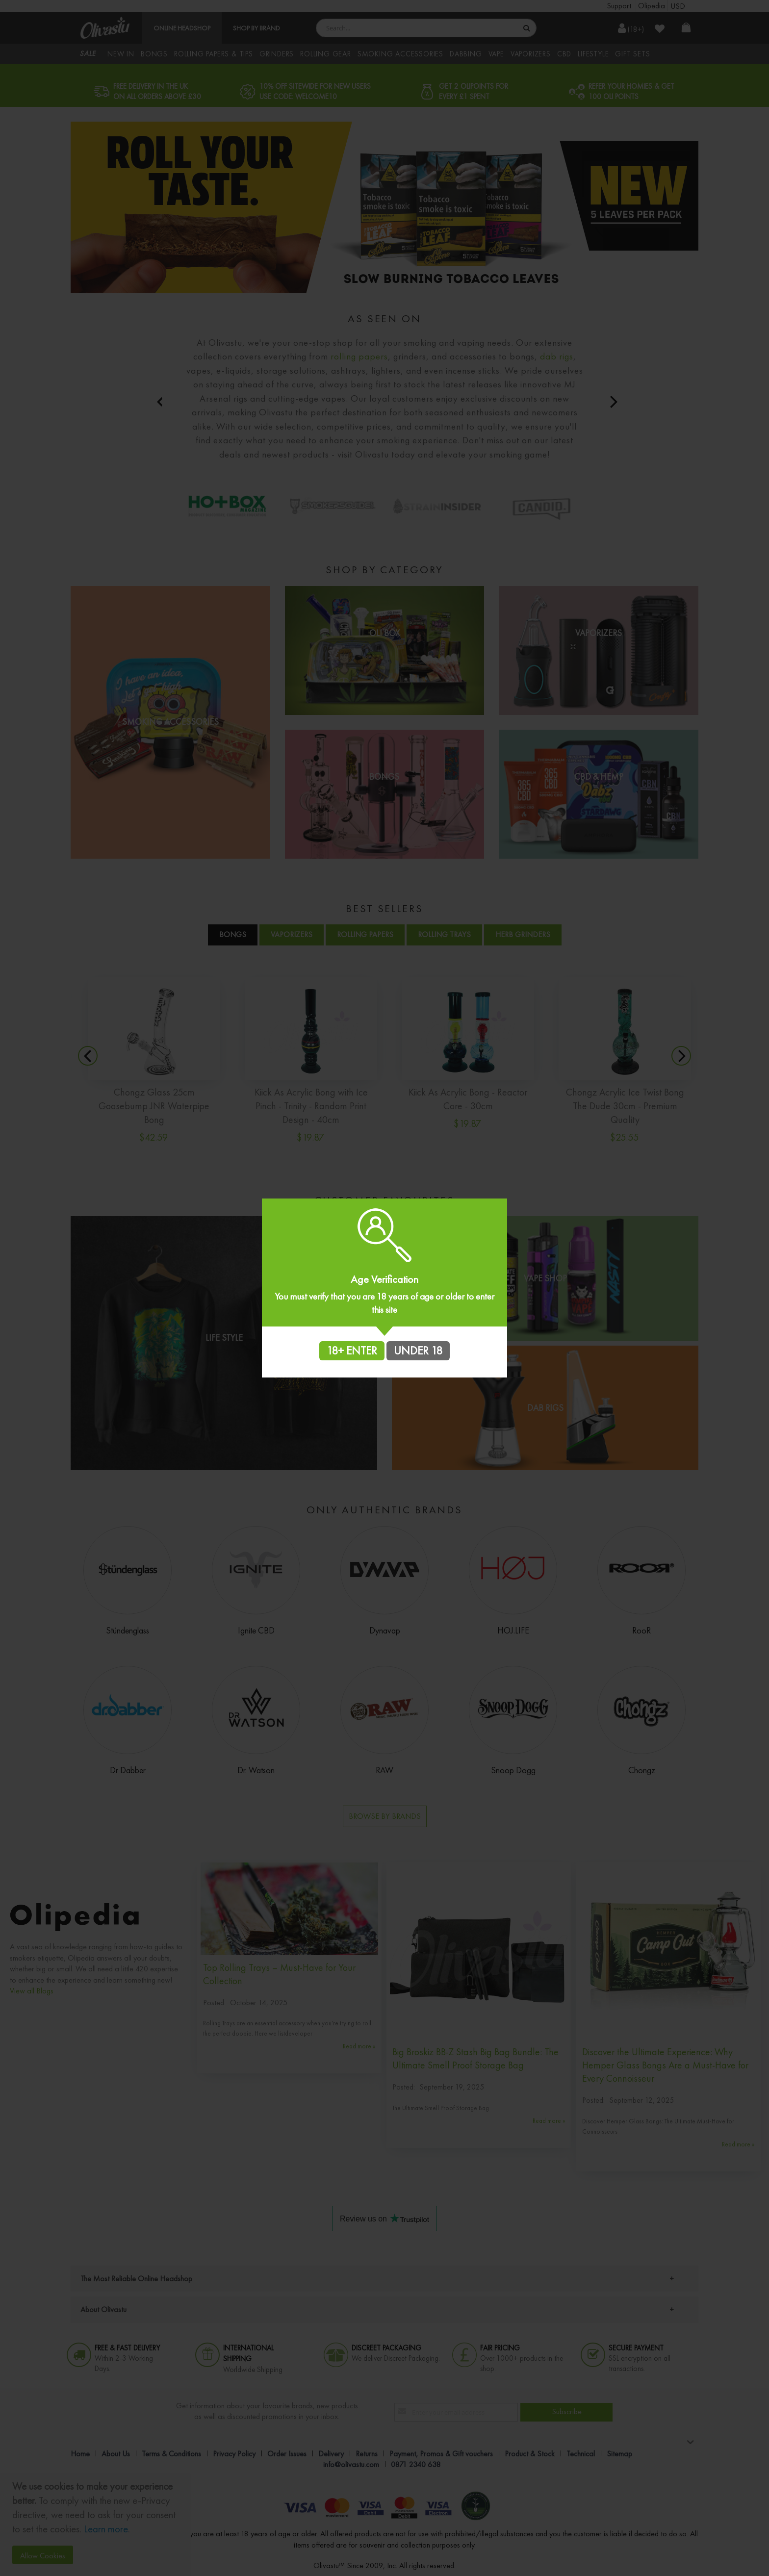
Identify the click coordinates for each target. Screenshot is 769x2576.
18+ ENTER (352, 1350)
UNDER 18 (418, 1350)
